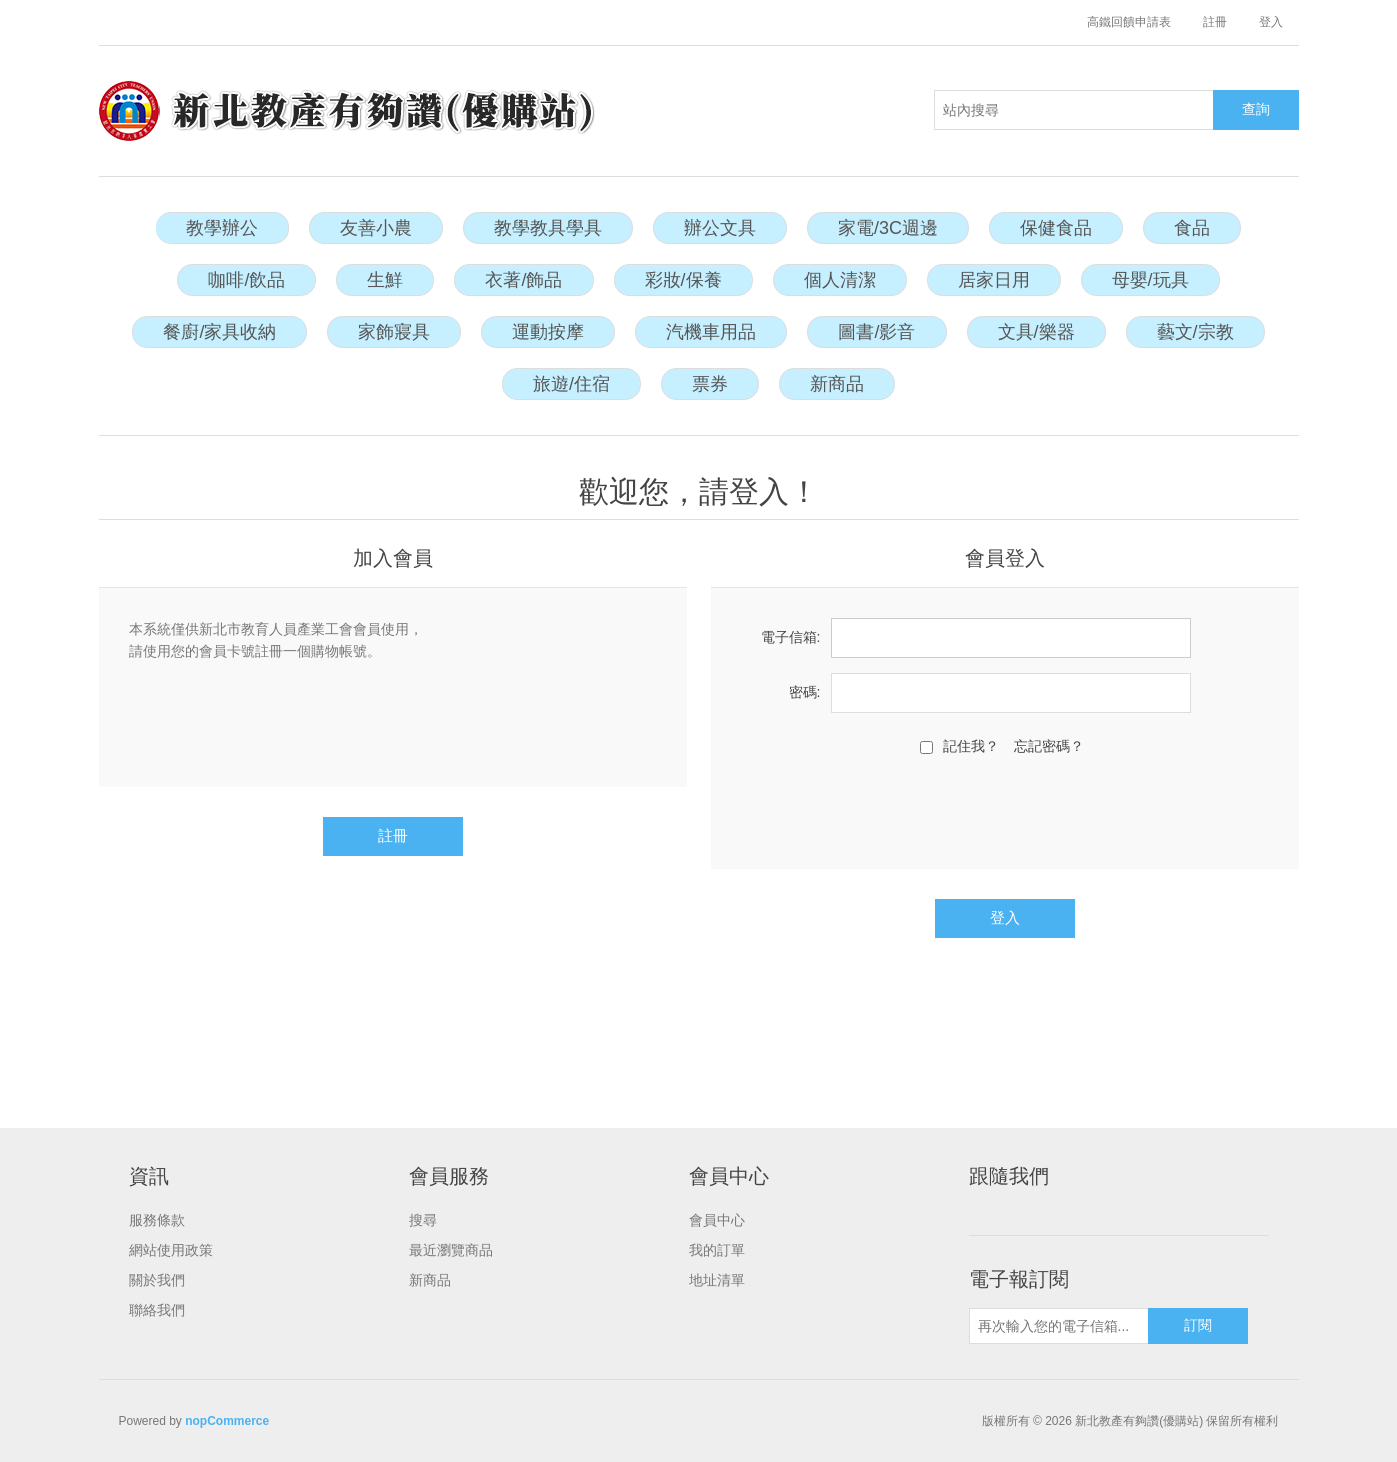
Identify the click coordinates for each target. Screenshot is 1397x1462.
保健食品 (1056, 228)
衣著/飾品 (523, 280)
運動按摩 (548, 332)
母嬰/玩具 (1150, 280)
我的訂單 (717, 1250)
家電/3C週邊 (888, 228)
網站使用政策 (171, 1250)
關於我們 (157, 1280)
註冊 (1215, 22)
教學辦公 (222, 228)
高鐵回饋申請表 (1129, 22)
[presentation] (1005, 810)
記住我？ (971, 746)
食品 (1192, 228)
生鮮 (385, 280)
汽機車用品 (711, 332)
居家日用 (994, 280)
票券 (710, 384)
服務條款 (157, 1220)
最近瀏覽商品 (451, 1250)
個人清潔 (840, 280)
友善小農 (376, 228)
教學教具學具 (548, 228)
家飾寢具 (394, 332)
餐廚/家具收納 (219, 332)
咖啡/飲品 (246, 280)
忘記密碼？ (1049, 746)
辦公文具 (720, 228)
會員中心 (717, 1220)
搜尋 (423, 1220)
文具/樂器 (1036, 332)
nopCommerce (227, 1421)
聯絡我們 (157, 1310)
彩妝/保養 (683, 280)
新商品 (837, 384)
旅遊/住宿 (571, 384)
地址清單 (717, 1280)
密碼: (805, 692)
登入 (1271, 22)
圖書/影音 (876, 332)
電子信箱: (791, 637)
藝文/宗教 (1195, 332)
